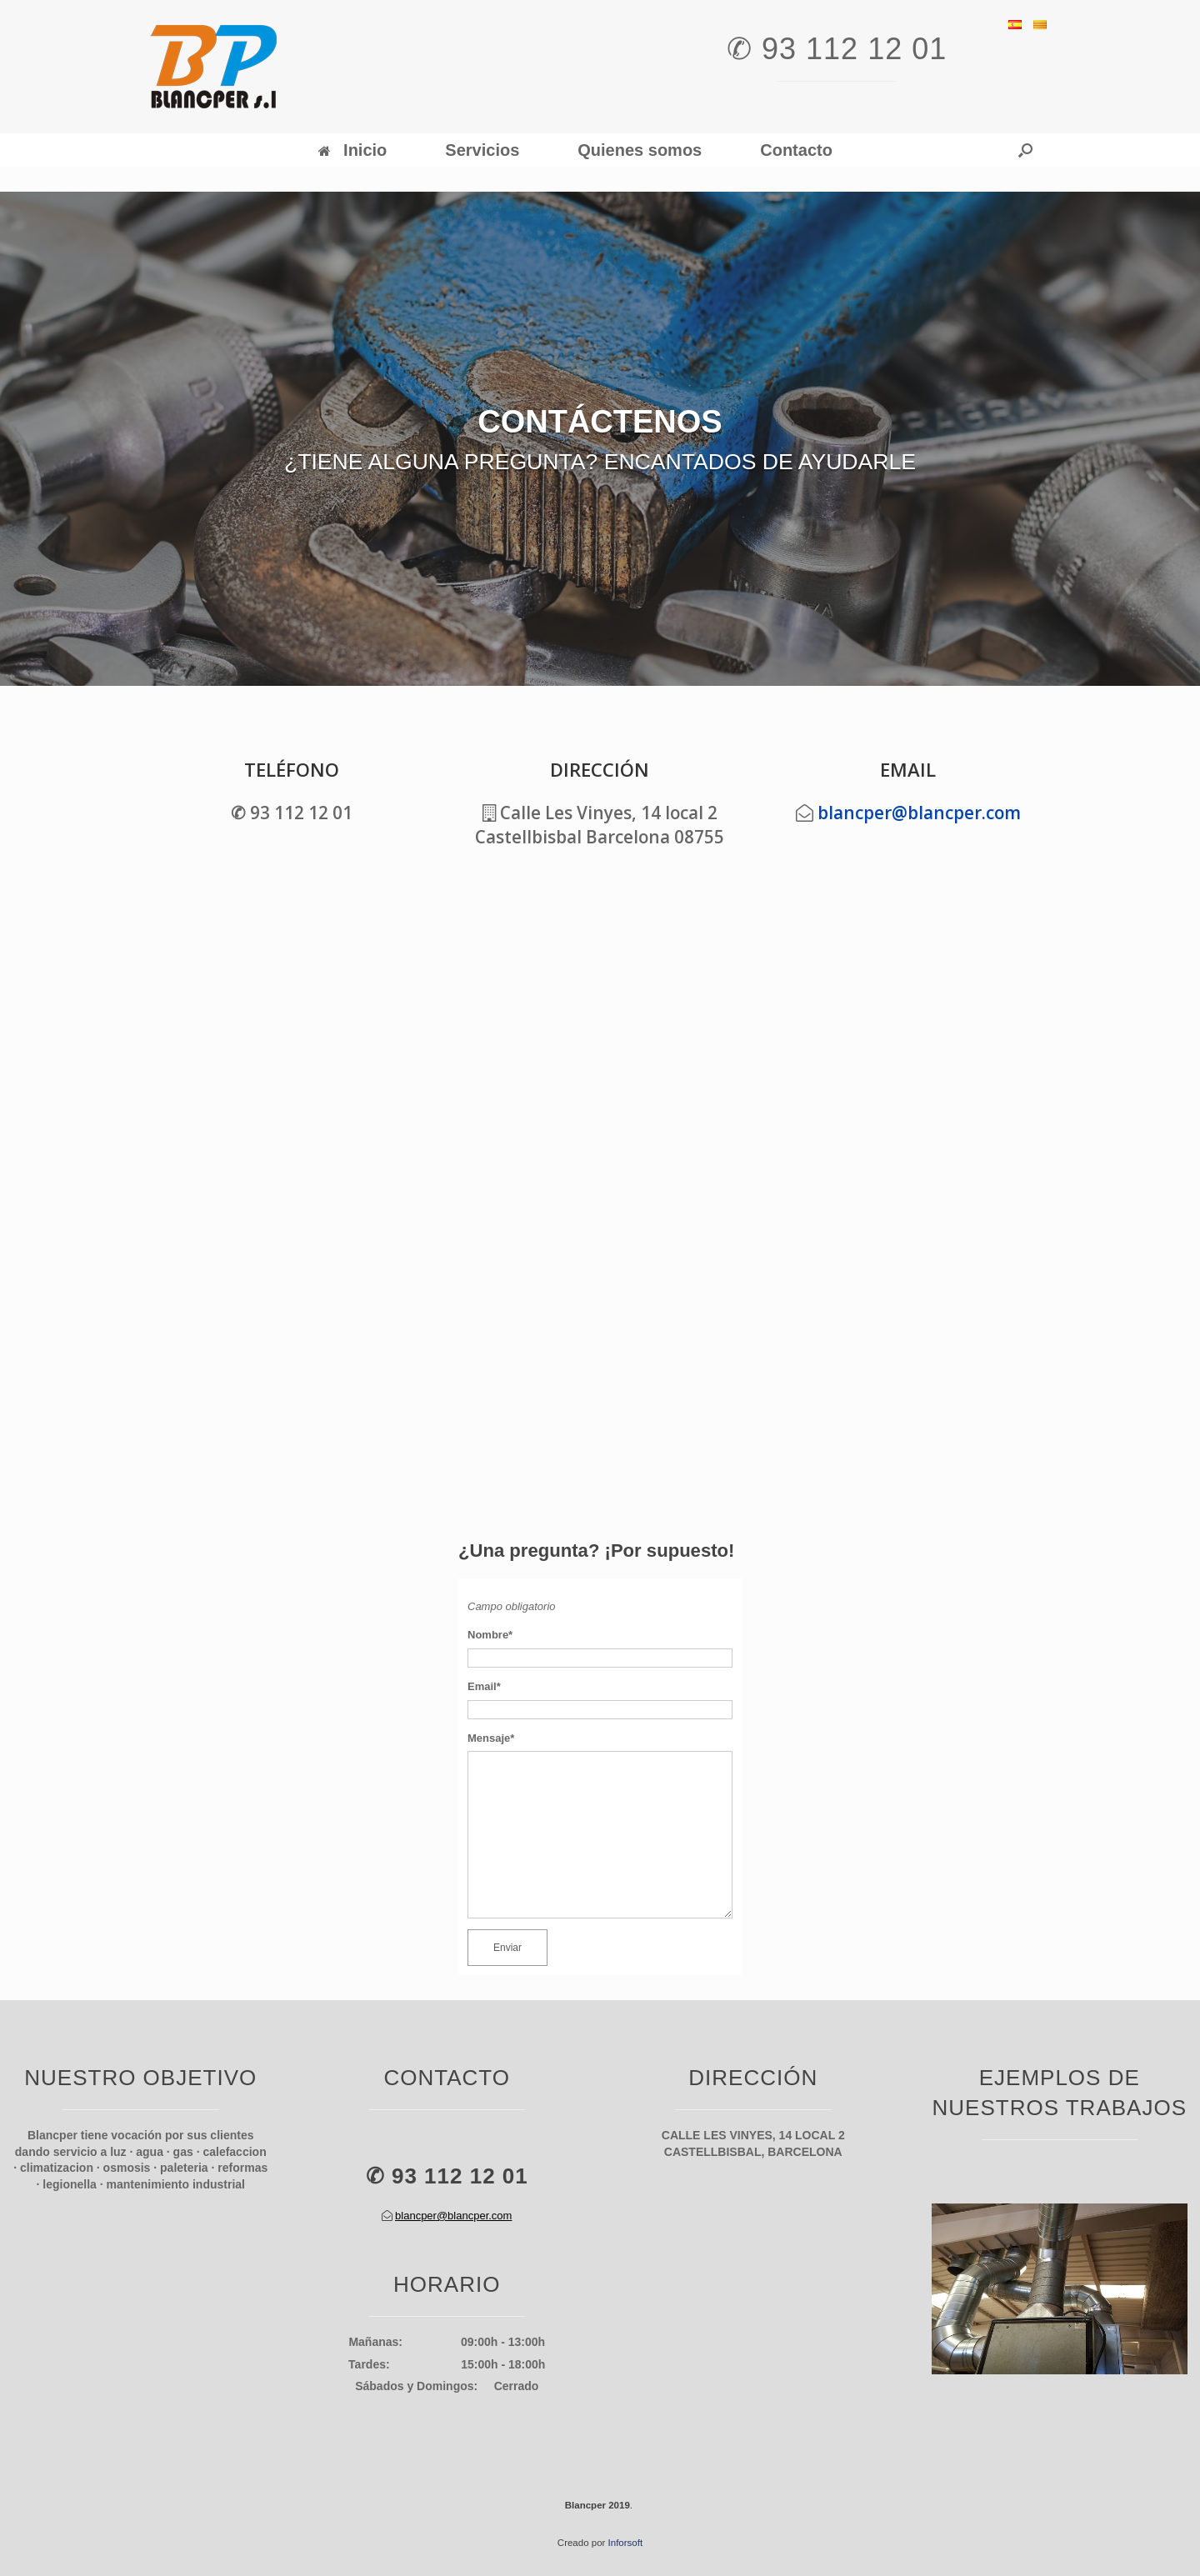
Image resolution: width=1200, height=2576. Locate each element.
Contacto (796, 150)
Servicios (482, 150)
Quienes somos (640, 150)
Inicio (352, 150)
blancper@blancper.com (919, 812)
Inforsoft (625, 2543)
